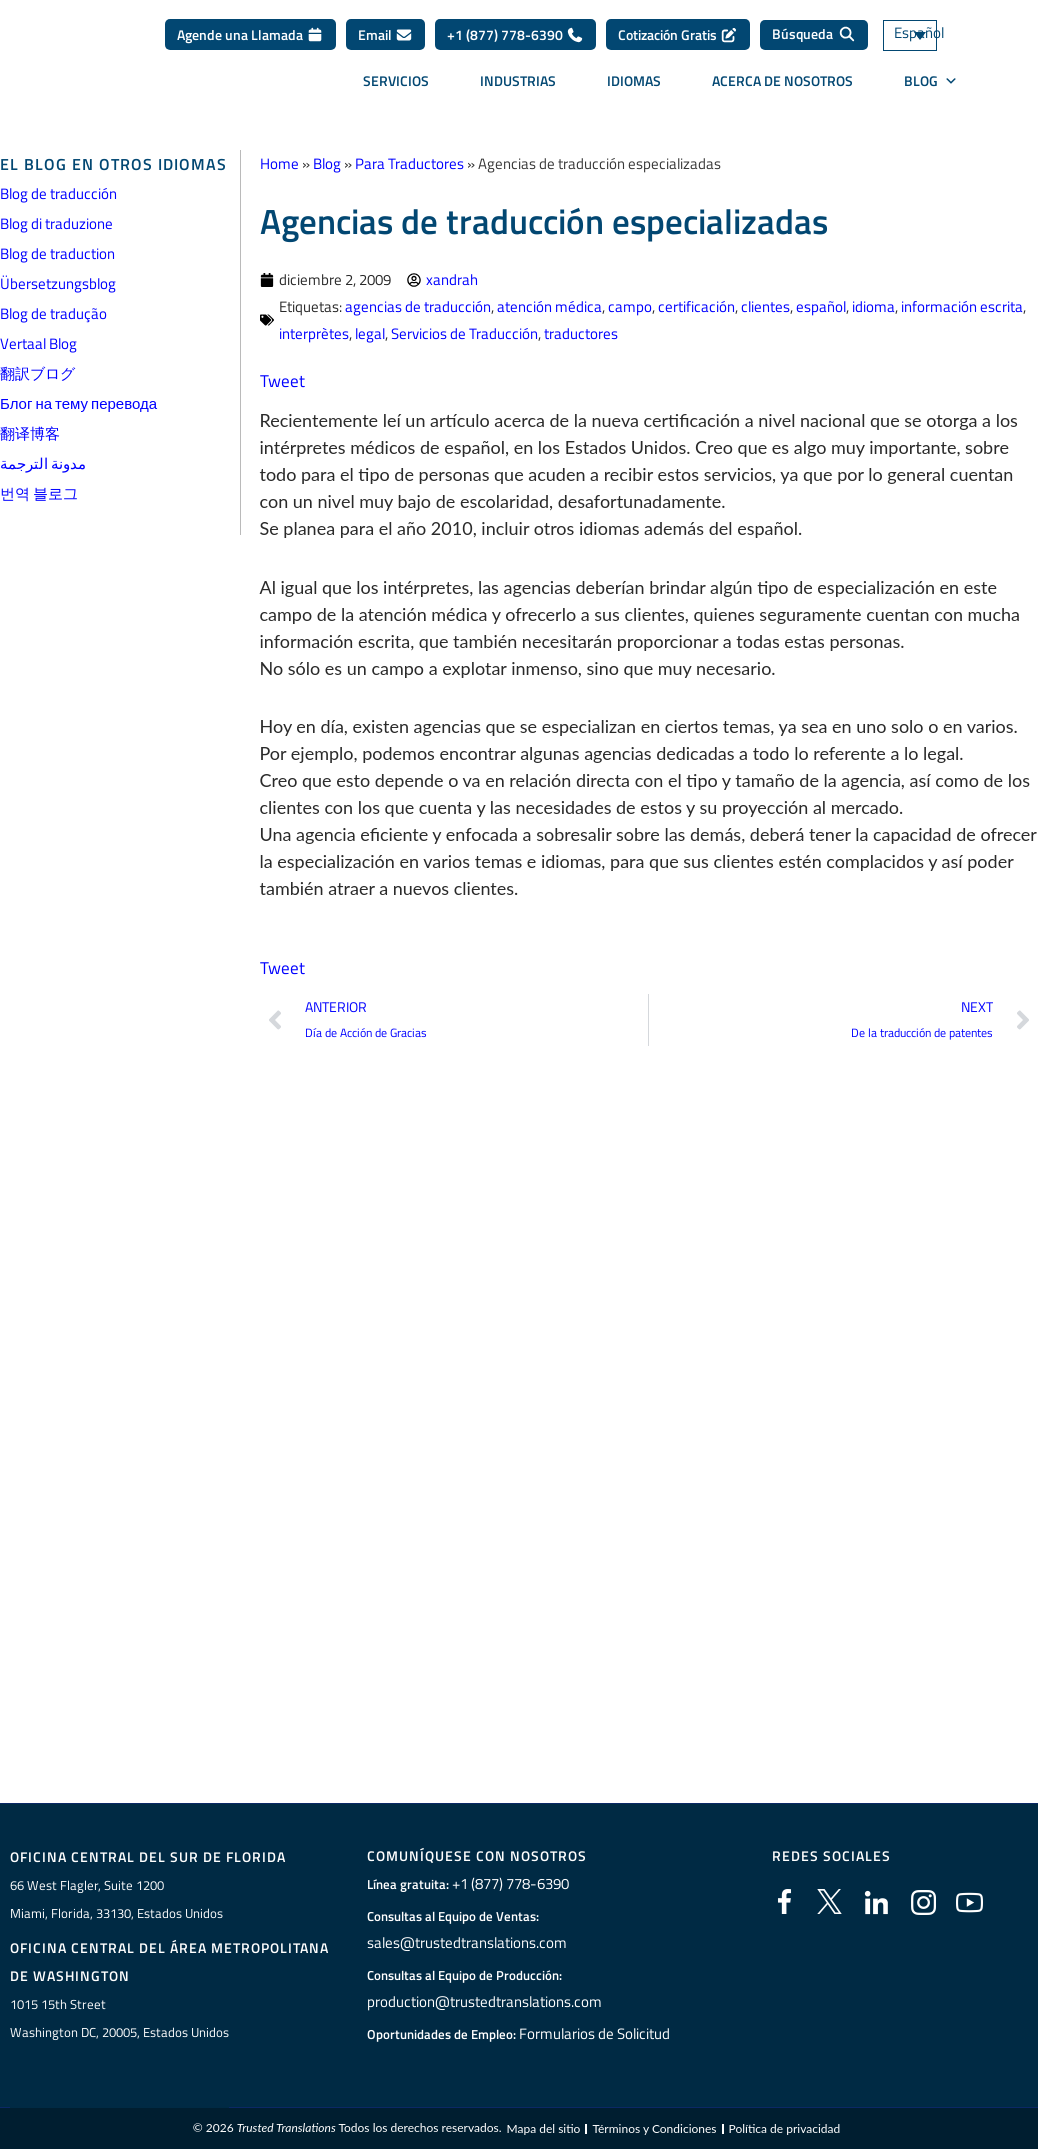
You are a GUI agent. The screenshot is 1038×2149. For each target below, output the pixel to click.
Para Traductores (409, 163)
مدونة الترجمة (43, 463)
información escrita (962, 306)
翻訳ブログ (37, 373)
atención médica (549, 306)
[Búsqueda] (814, 35)
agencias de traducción (418, 306)
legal (370, 333)
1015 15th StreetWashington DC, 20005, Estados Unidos (119, 2020)
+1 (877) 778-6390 (515, 34)
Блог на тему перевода (78, 403)
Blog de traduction (57, 253)
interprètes (314, 333)
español (821, 306)
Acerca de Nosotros (782, 80)
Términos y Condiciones (654, 2132)
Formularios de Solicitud (595, 2034)
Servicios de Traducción (464, 333)
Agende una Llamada (250, 34)
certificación (696, 306)
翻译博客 (30, 433)
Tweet (283, 380)
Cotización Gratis (678, 34)
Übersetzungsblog (58, 283)
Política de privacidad (785, 2132)
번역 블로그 (39, 493)
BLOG (931, 81)
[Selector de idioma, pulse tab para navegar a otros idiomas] (938, 35)
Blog (327, 163)
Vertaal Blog (38, 343)
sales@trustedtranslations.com (464, 1943)
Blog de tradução (53, 313)
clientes (765, 306)
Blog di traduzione (56, 223)
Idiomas (634, 80)
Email (385, 34)
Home (279, 163)
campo (630, 306)
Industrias (518, 80)
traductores (581, 333)
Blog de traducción (58, 193)
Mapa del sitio (543, 2132)
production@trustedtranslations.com (480, 2002)
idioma (873, 306)
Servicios (396, 80)
